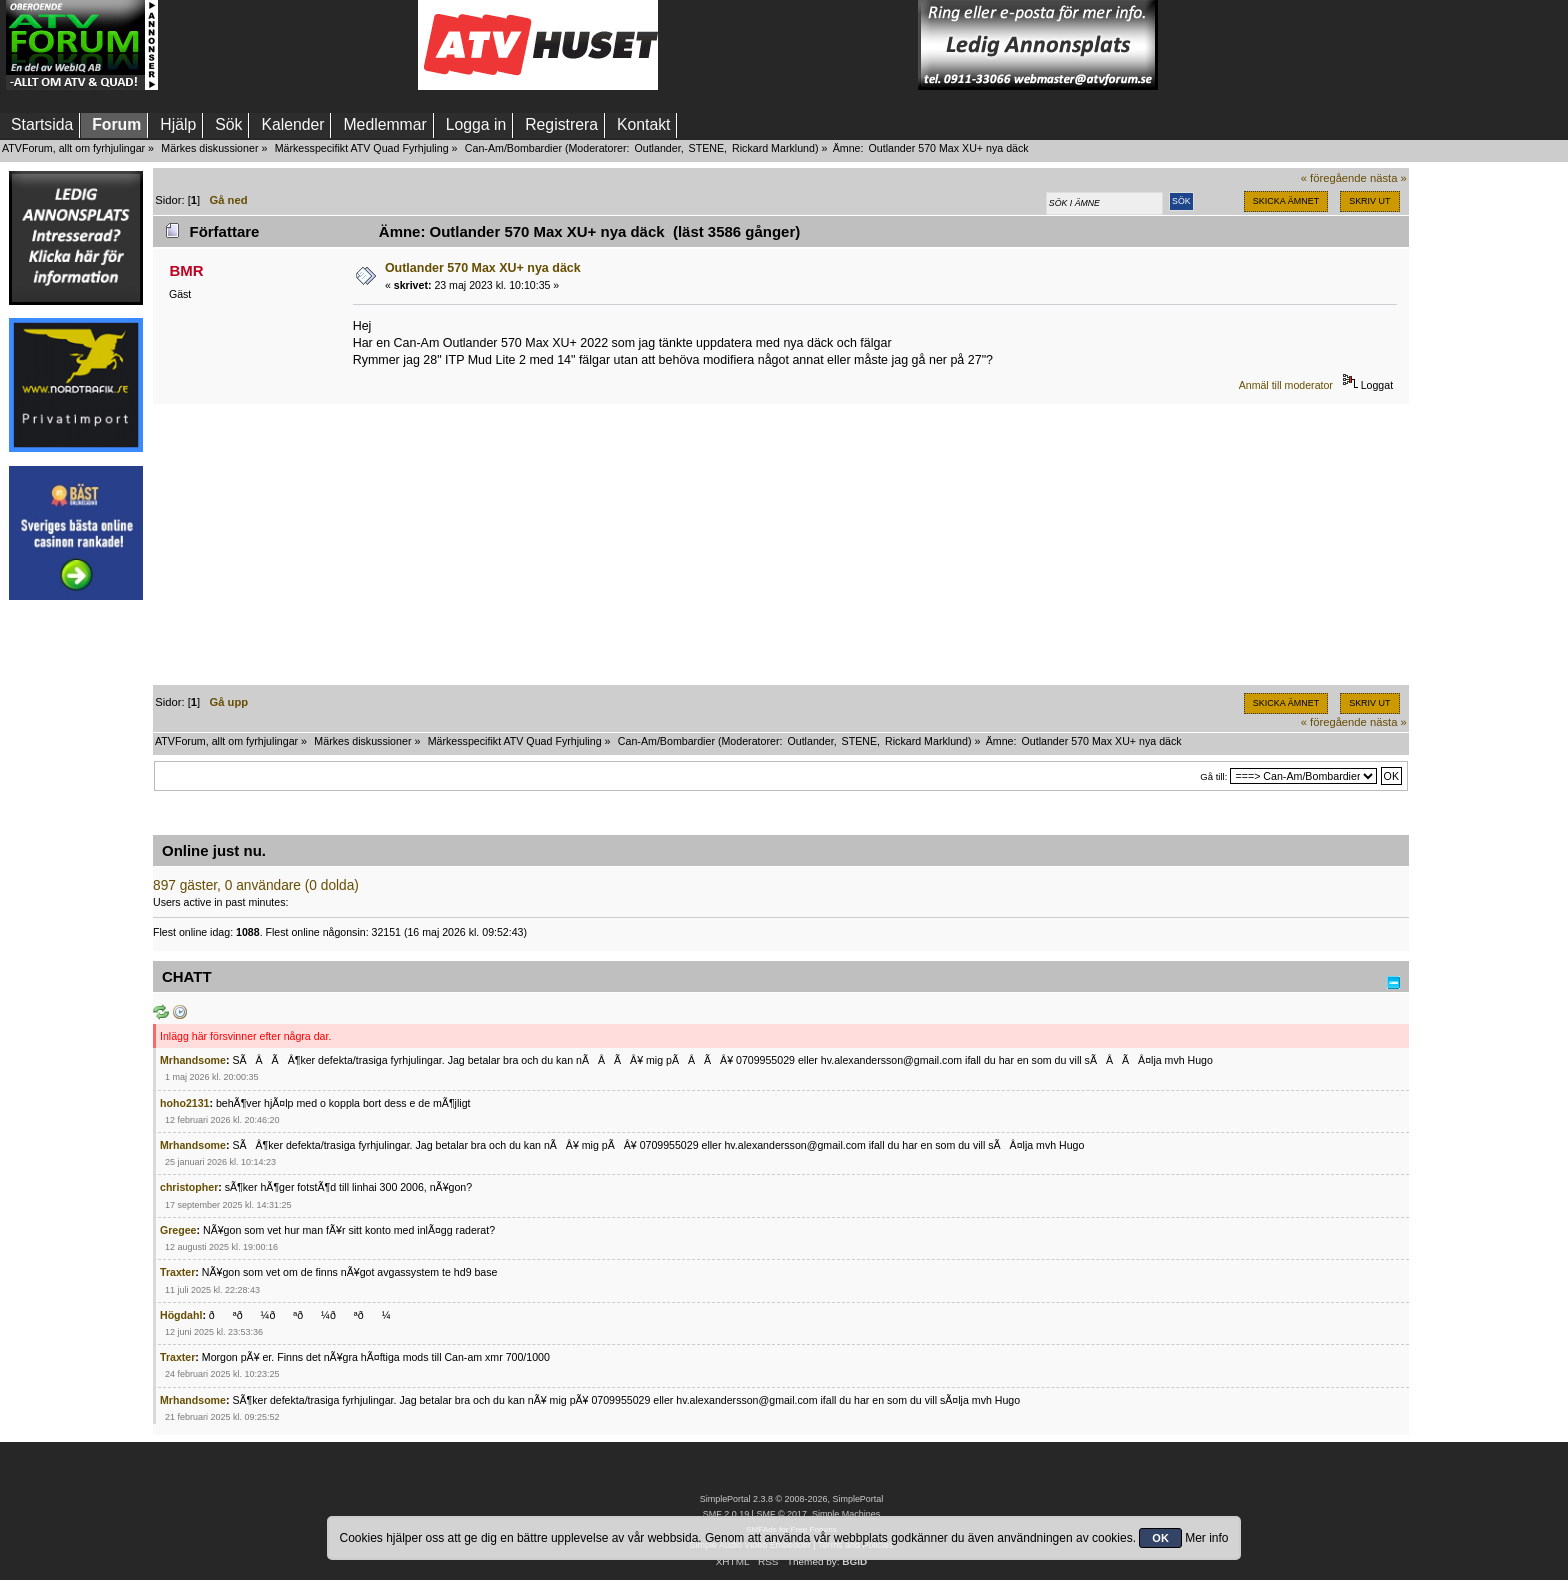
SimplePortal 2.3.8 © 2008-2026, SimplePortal (792, 1499)
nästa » (1388, 178)
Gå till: (1213, 776)
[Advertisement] (288, 45)
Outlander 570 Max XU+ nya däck (483, 268)
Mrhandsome (193, 1060)
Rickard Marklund (773, 148)
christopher (189, 1187)
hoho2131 (184, 1103)
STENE (707, 148)
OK (1160, 1538)
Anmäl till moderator (1286, 385)
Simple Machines (846, 1514)
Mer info (1206, 1538)
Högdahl (181, 1315)
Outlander (657, 148)
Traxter (177, 1272)
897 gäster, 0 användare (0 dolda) (256, 885)
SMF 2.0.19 (726, 1514)
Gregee (178, 1230)
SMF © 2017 (781, 1514)
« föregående (1334, 178)
